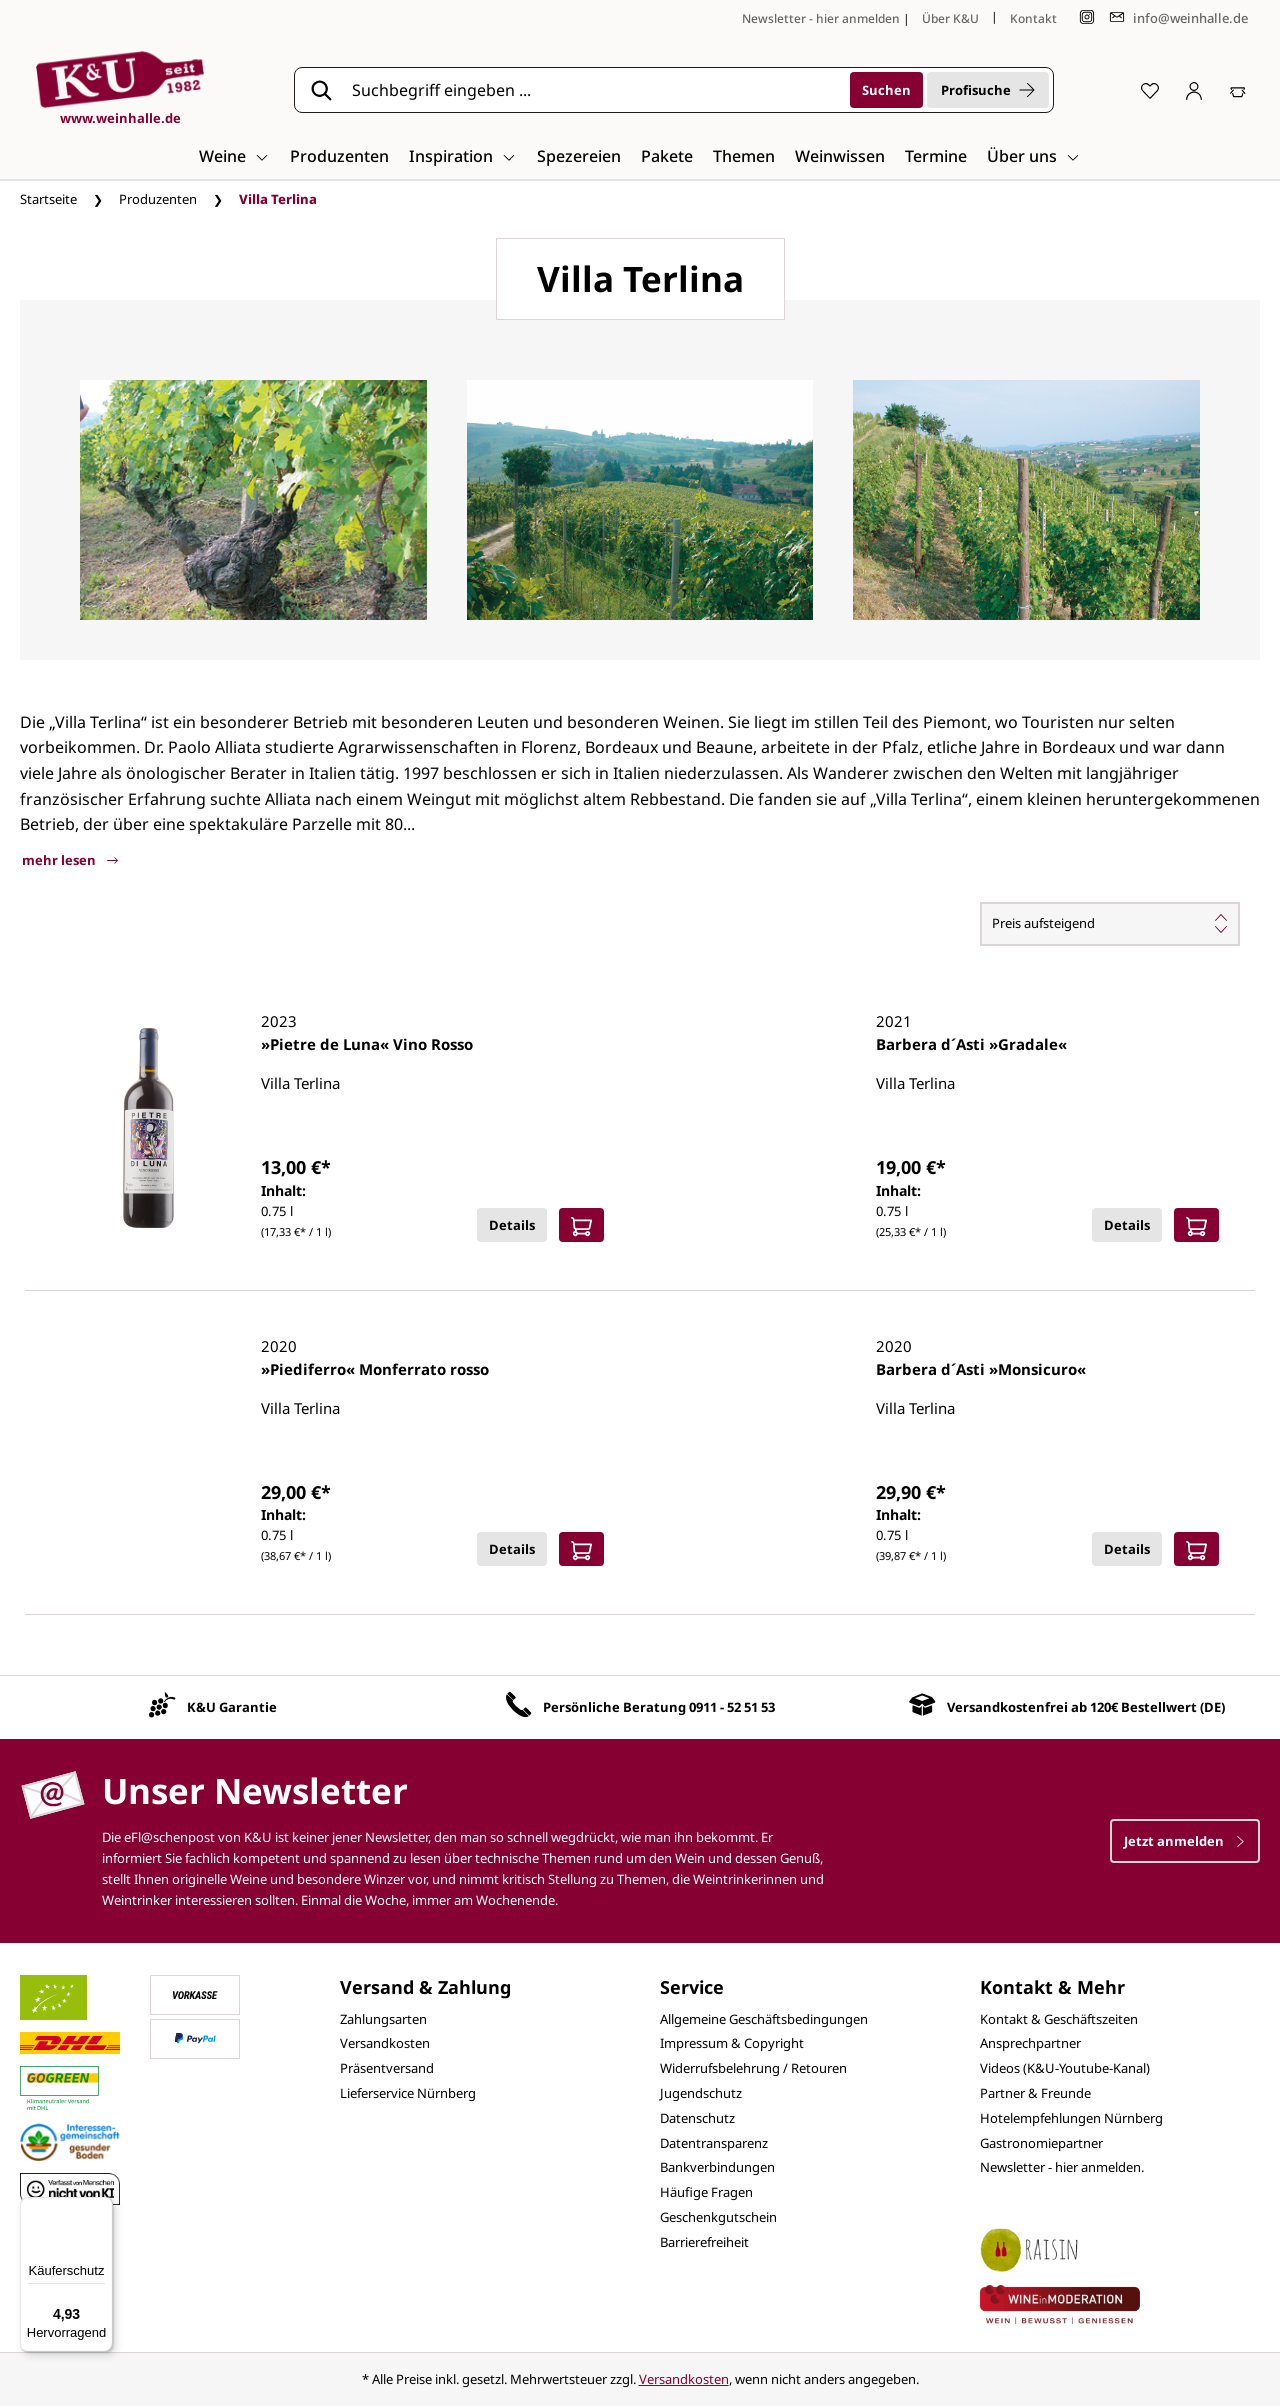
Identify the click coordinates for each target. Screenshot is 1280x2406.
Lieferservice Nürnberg (408, 2093)
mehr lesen (70, 860)
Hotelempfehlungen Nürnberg (1071, 2118)
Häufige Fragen (706, 2192)
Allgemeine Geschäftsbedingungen (764, 2019)
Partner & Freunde (1035, 2093)
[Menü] (101, 2209)
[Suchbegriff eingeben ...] (594, 90)
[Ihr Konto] (1194, 90)
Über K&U (950, 18)
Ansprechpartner (1030, 2043)
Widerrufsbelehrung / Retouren (753, 2068)
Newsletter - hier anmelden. (1062, 2167)
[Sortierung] (1110, 924)
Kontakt (1033, 18)
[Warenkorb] (1238, 90)
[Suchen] (886, 90)
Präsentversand (387, 2068)
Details (512, 1225)
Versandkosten (385, 2043)
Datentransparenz (714, 2143)
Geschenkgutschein (718, 2217)
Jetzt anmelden (1185, 1841)
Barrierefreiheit (704, 2242)
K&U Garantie (232, 1707)
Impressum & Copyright (732, 2043)
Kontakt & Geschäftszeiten (1059, 2019)
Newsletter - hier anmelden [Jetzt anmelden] (821, 18)
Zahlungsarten (383, 2019)
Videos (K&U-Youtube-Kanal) (1065, 2068)
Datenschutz (697, 2118)
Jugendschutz (701, 2093)
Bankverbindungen (717, 2167)
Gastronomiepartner (1041, 2143)
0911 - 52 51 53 (732, 1707)
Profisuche (988, 90)
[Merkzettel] (1150, 90)
